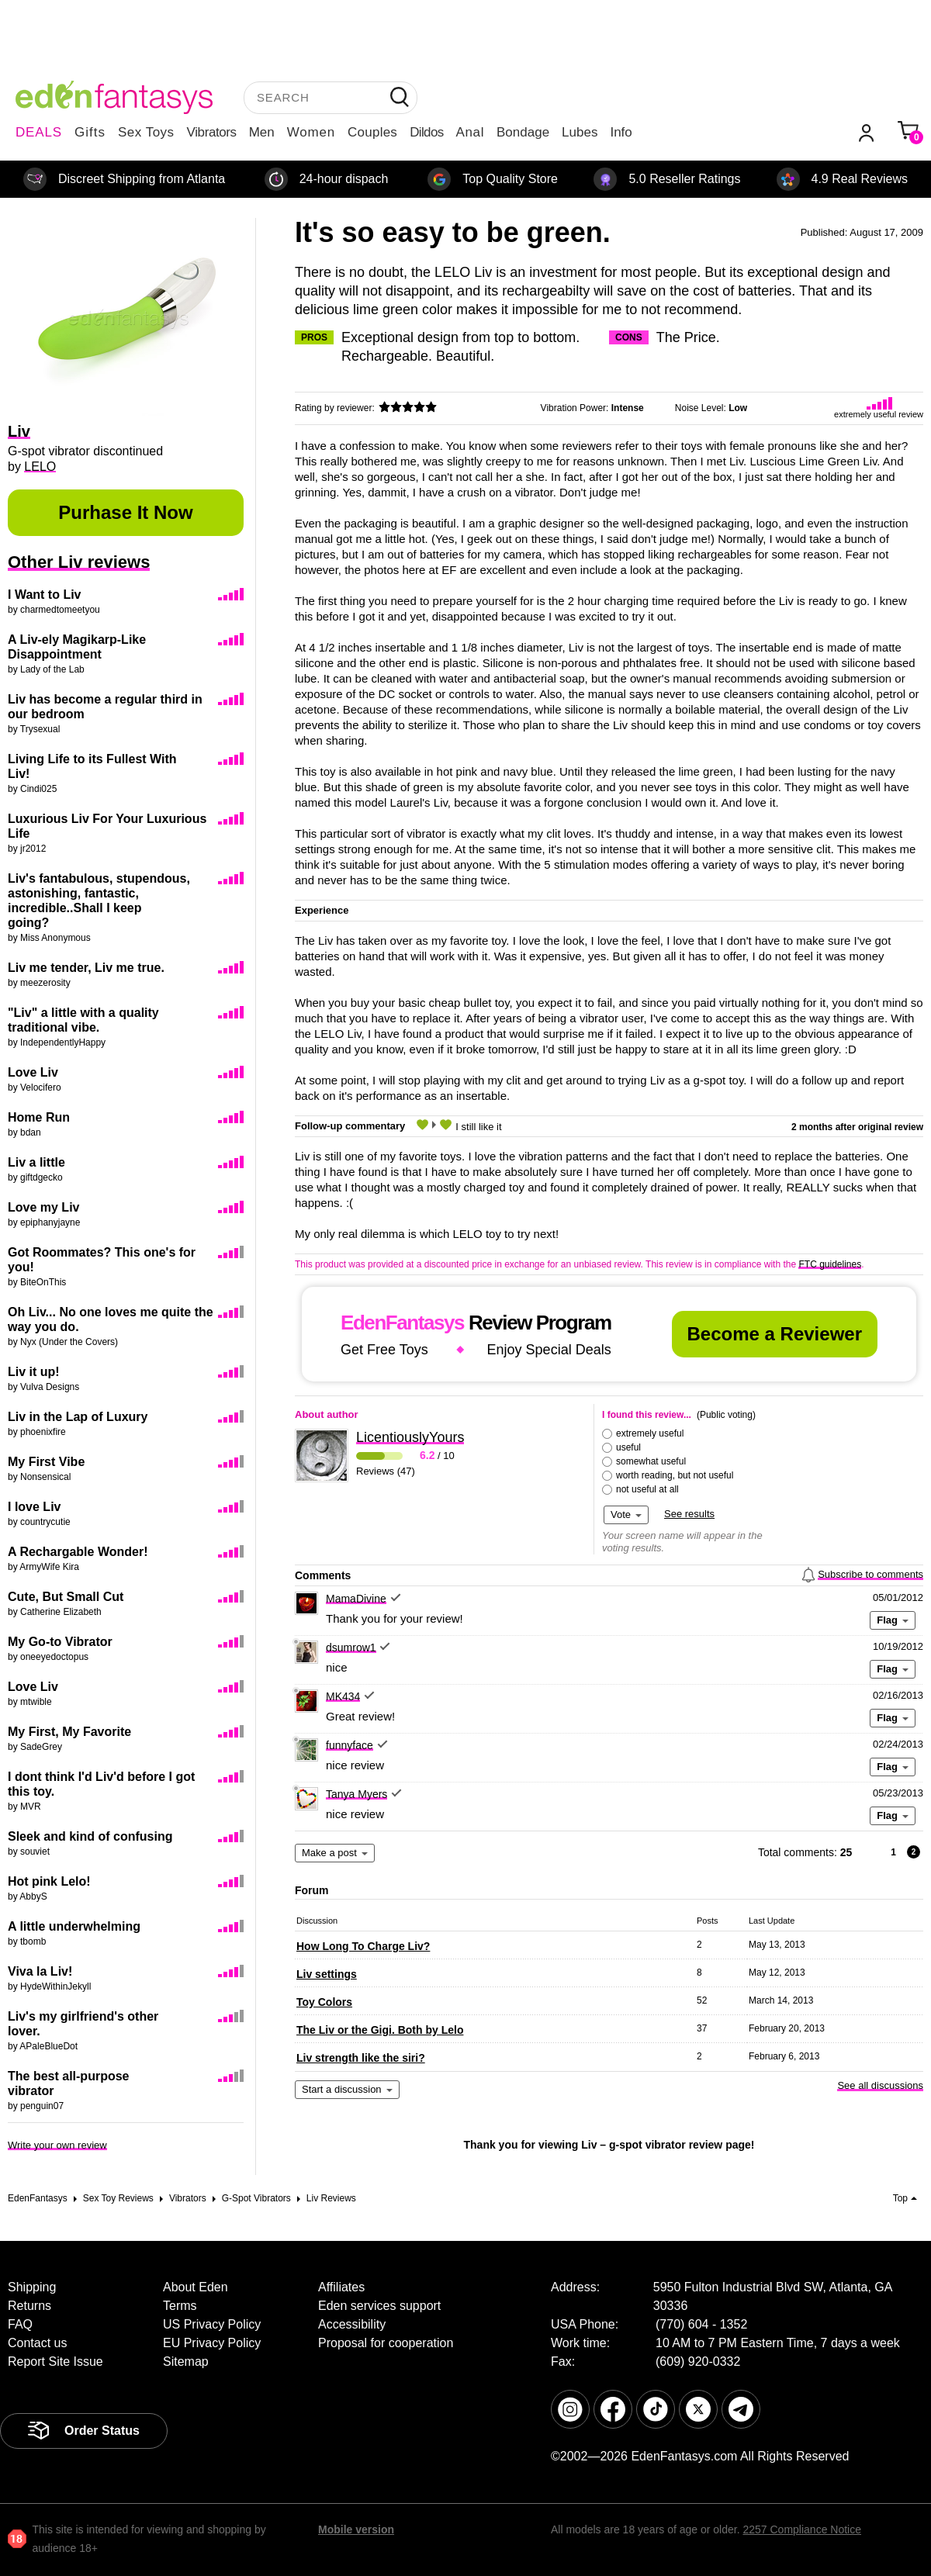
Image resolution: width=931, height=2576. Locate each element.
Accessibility (352, 2324)
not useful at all (647, 1489)
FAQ (20, 2324)
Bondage (523, 132)
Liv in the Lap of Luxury (77, 1416)
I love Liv (34, 1506)
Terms (180, 2305)
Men (262, 132)
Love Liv (33, 1072)
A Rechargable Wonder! (77, 1551)
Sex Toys (146, 132)
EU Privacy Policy (212, 2343)
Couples (372, 132)
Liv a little (36, 1162)
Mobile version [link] (356, 2529)
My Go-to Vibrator (60, 1641)
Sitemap (186, 2361)
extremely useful (650, 1433)
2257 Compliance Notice (801, 2529)
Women (311, 132)
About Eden (195, 2287)
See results (689, 1514)
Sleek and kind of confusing (90, 1836)
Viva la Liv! (40, 1971)
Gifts (90, 132)
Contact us (37, 2343)
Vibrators (212, 132)
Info (621, 132)
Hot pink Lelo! (49, 1881)
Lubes (579, 132)
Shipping (32, 2287)
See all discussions (880, 2085)
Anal (470, 132)
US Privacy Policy (212, 2324)
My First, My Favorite (69, 1731)
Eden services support (379, 2305)
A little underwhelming (74, 1926)
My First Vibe (46, 1461)
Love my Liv (43, 1207)
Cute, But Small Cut (65, 1596)
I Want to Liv (44, 594)
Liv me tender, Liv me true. (86, 967)
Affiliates (341, 2287)
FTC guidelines (829, 1264)
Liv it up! (34, 1371)
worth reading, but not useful (674, 1475)
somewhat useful (651, 1461)
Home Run (39, 1117)
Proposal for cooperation (385, 2343)
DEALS (39, 132)
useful (628, 1447)
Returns (29, 2305)
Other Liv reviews (79, 562)
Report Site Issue (55, 2361)
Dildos (426, 132)
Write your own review (57, 2145)
